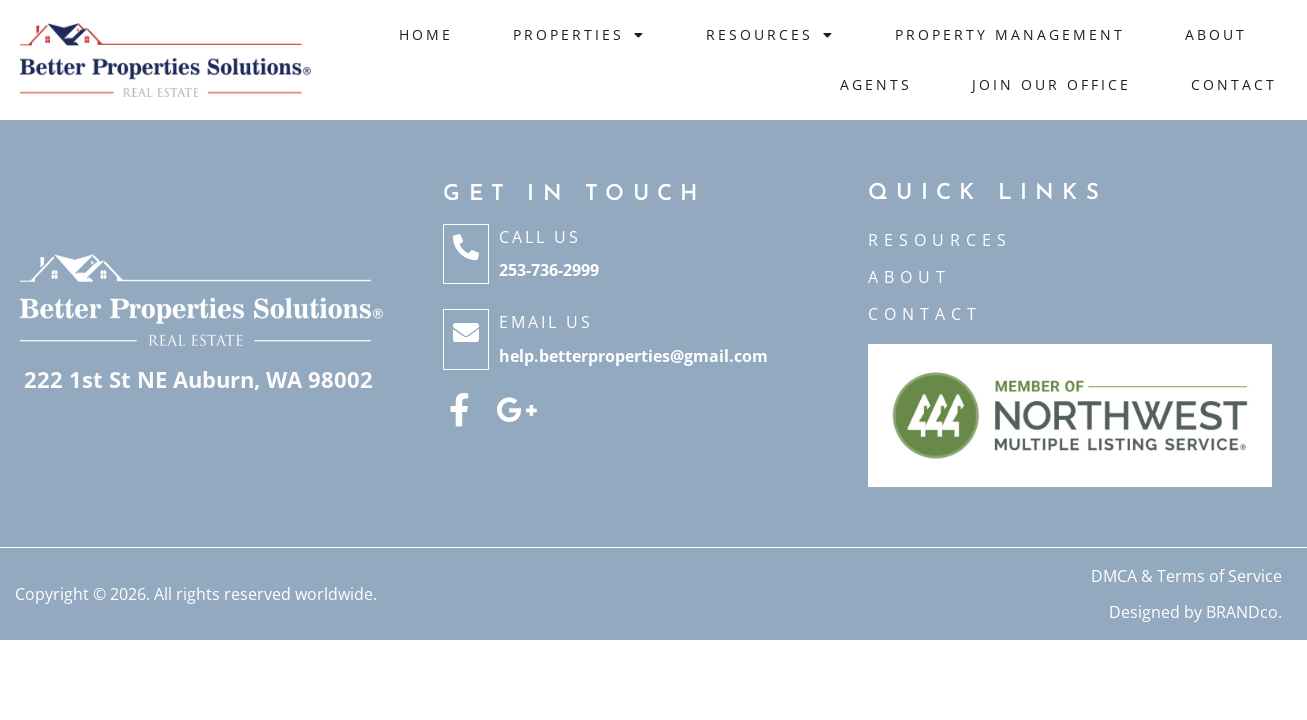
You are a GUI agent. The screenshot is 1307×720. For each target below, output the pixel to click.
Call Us (540, 237)
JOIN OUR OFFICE (1051, 84)
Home (426, 34)
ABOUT (909, 277)
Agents (876, 84)
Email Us (546, 322)
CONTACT (925, 314)
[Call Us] (466, 254)
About (1216, 34)
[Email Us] (466, 339)
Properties (579, 35)
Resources (770, 35)
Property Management (1010, 34)
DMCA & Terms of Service (1186, 576)
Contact (1234, 84)
